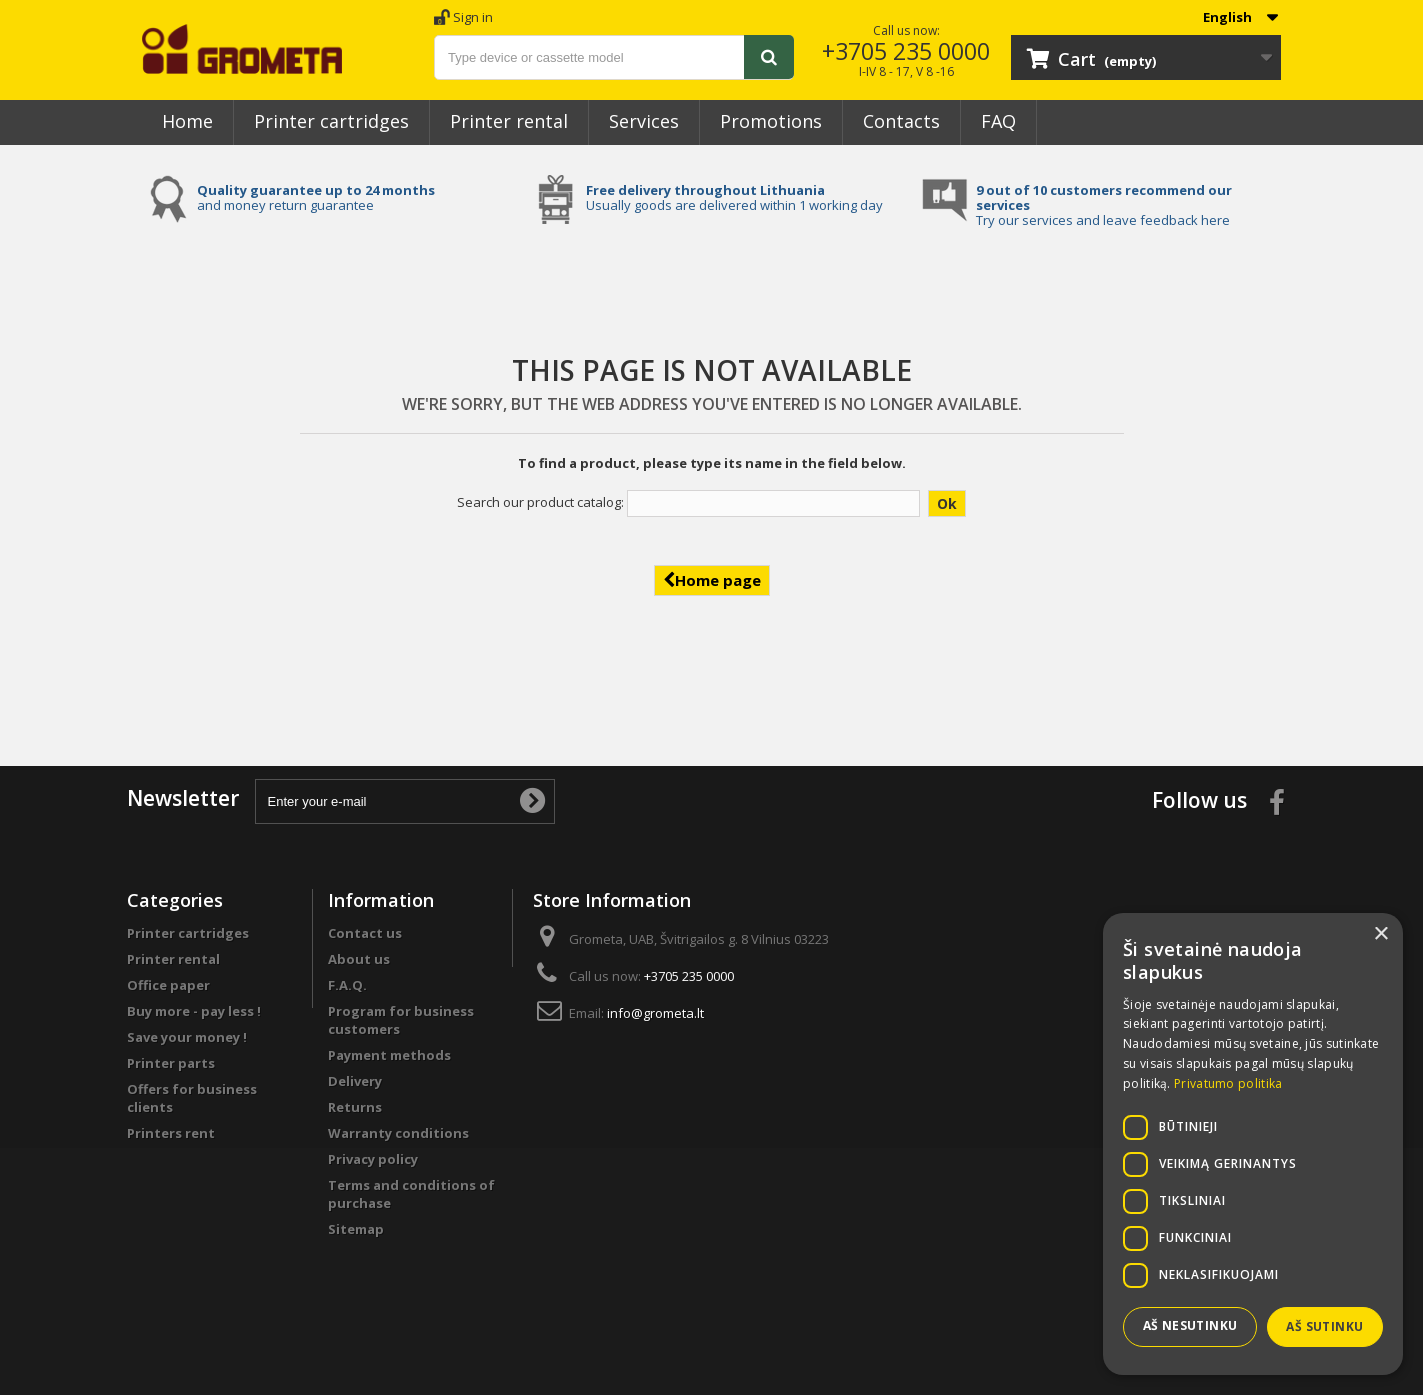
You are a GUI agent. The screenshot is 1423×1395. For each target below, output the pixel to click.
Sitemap (356, 1229)
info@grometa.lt (655, 1013)
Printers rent (171, 1133)
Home (187, 121)
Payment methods (389, 1055)
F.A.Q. (347, 985)
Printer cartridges (331, 121)
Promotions (771, 121)
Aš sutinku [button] (1324, 1326)
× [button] (1380, 934)
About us (359, 959)
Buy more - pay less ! (194, 1011)
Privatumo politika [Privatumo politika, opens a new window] (1228, 1083)
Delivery (355, 1081)
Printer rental (509, 121)
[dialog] (1253, 1144)
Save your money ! (187, 1037)
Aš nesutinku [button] (1190, 1325)
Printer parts (171, 1063)
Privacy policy (373, 1159)
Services (644, 121)
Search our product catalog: (540, 502)
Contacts (901, 121)
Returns (355, 1107)
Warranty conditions (398, 1133)
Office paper (168, 985)
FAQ (998, 121)
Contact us (365, 933)
